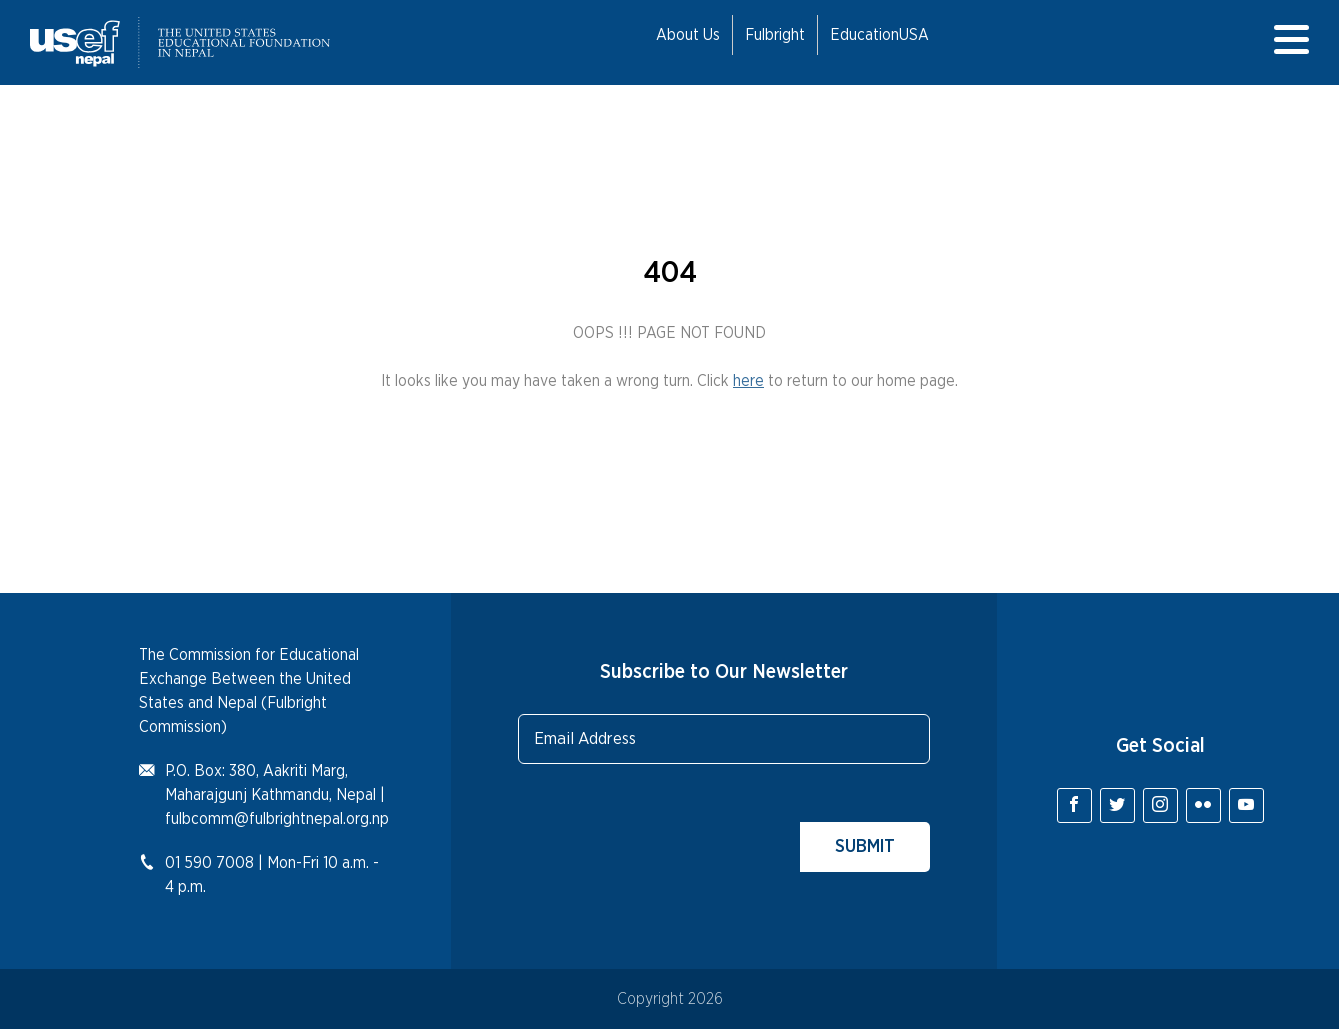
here (748, 381)
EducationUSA (879, 35)
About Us (688, 35)
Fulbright (775, 35)
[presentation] (670, 833)
